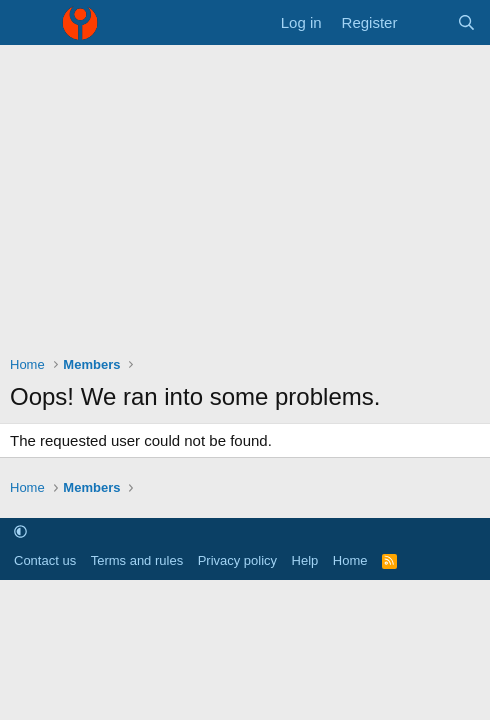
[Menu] (27, 23)
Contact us (45, 560)
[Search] (466, 22)
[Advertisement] (245, 195)
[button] (20, 532)
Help (305, 560)
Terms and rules (137, 560)
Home (350, 560)
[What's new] (426, 22)
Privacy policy (237, 560)
